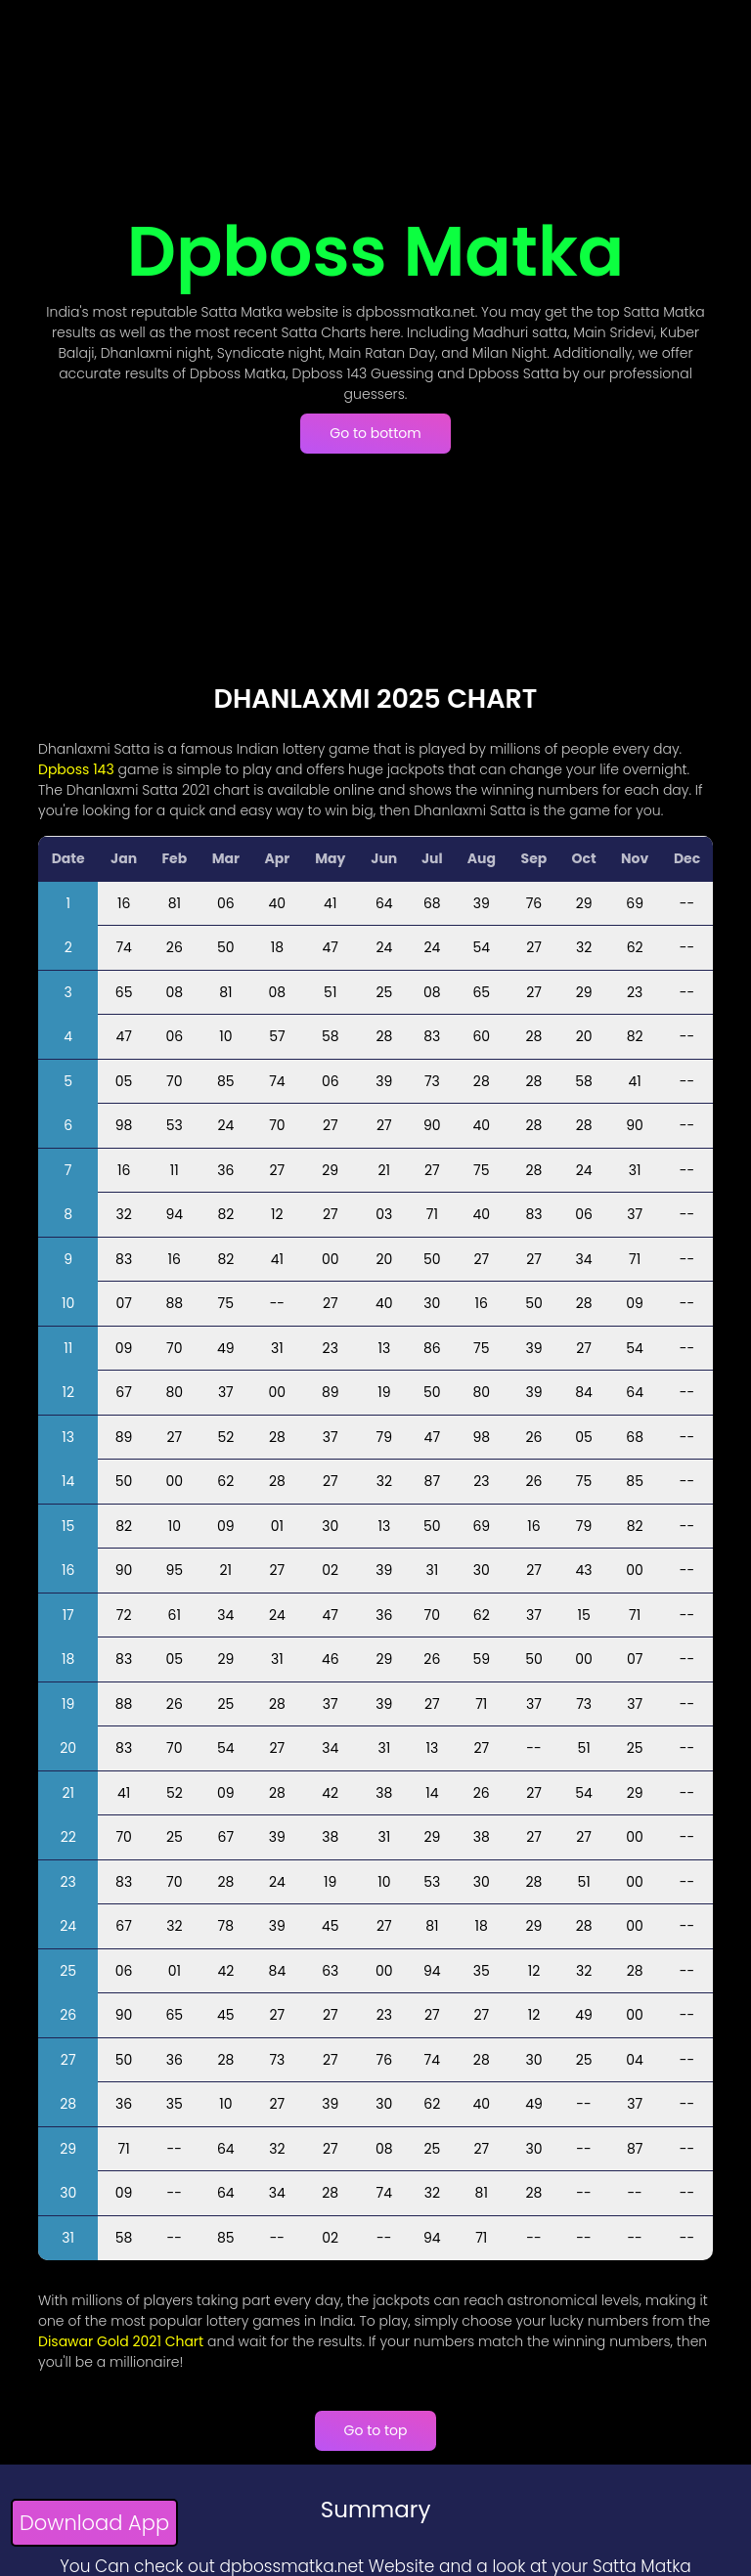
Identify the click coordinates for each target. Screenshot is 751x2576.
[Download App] (94, 2526)
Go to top (376, 2430)
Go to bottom (375, 433)
